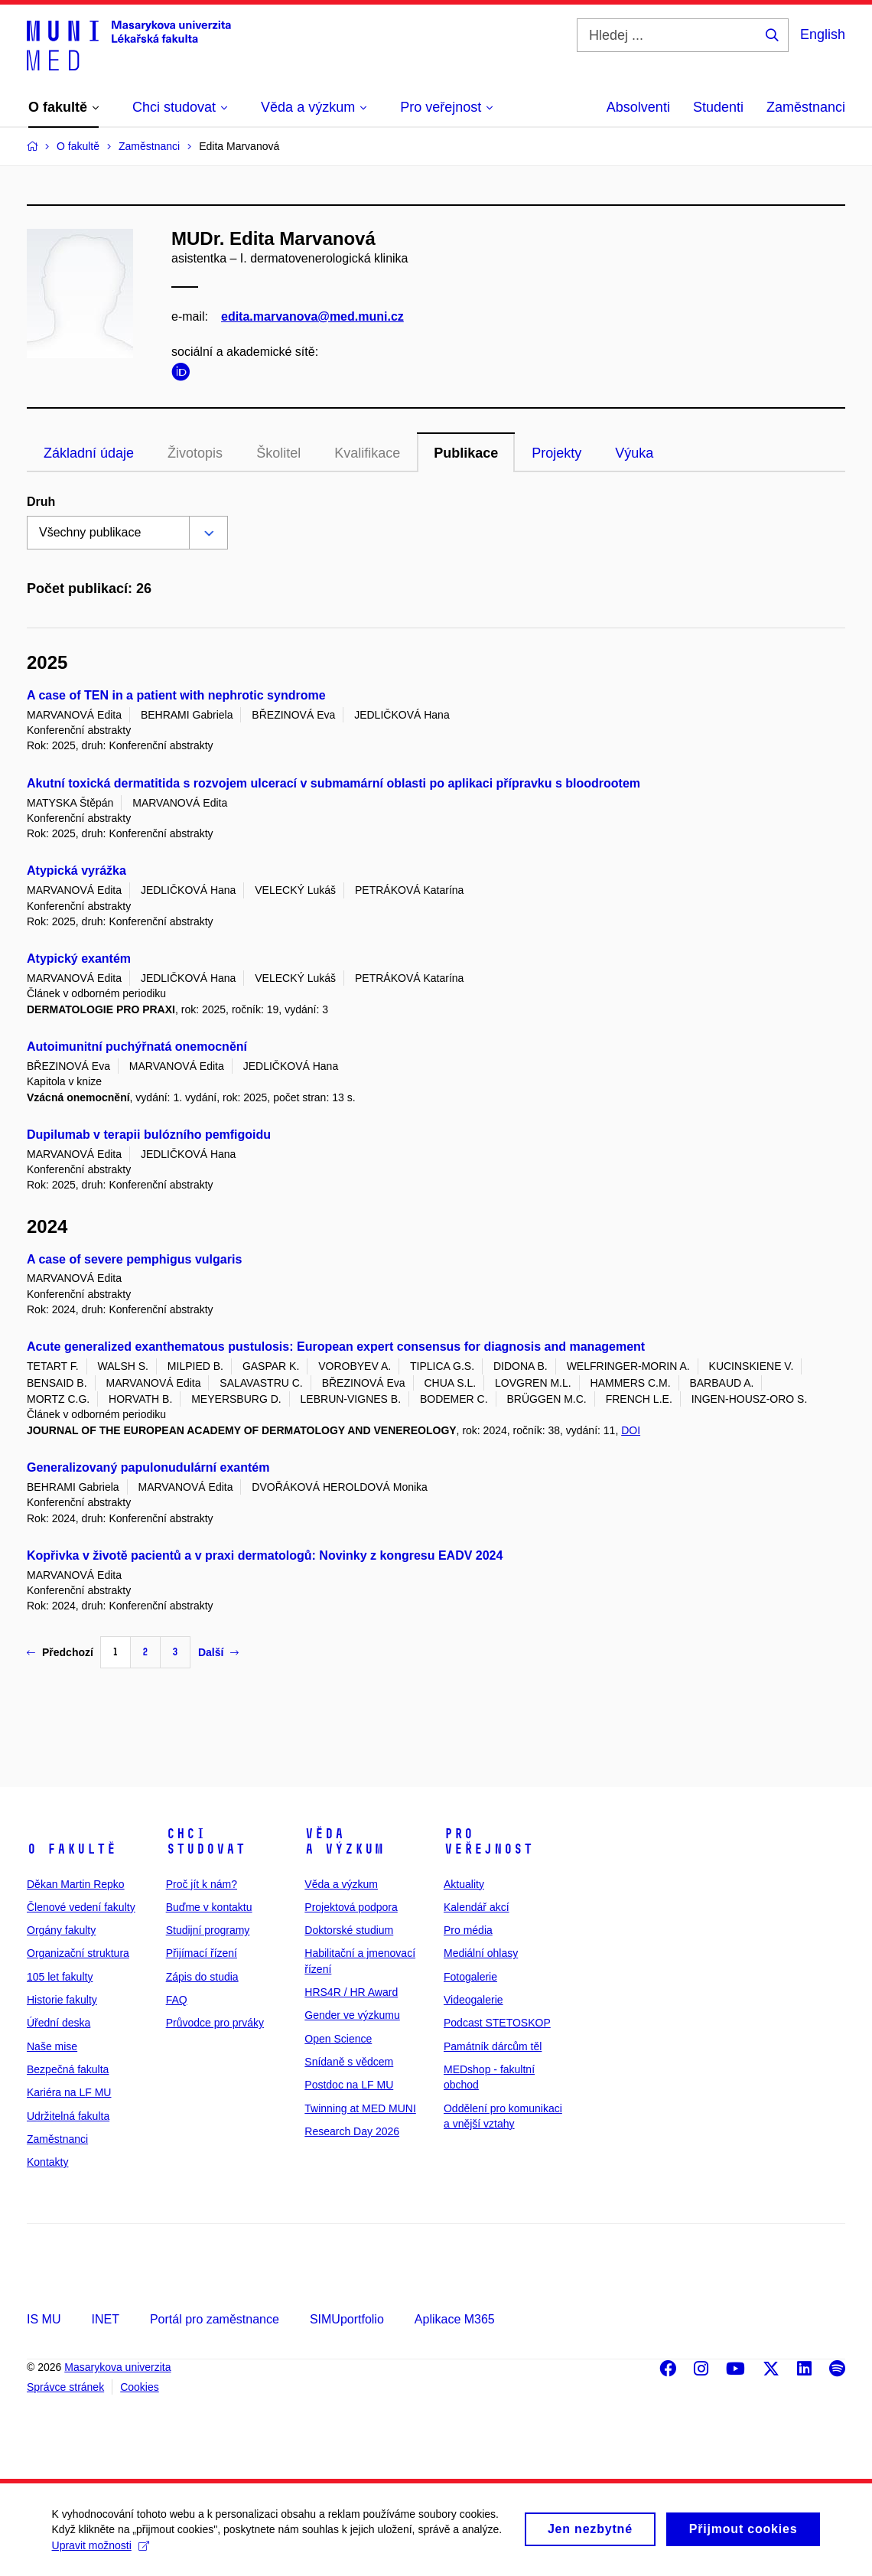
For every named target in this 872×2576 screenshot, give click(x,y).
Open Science (338, 2039)
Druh (41, 501)
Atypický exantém (79, 958)
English (822, 34)
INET (105, 2319)
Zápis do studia (202, 1977)
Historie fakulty (62, 2000)
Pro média (468, 1930)
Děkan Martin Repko (76, 1884)
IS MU (43, 2319)
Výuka (634, 453)
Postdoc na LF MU (348, 2085)
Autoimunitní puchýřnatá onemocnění (137, 1046)
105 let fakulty (60, 1977)
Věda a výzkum (344, 1841)
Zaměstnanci (805, 107)
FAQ (176, 2000)
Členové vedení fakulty (81, 1907)
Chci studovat (206, 1841)
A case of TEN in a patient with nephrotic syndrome (176, 695)
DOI (630, 1430)
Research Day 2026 (351, 2131)
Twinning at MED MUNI (359, 2108)
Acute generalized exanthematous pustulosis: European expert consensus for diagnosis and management (336, 1346)
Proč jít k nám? (201, 1884)
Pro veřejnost (488, 1841)
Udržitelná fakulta (68, 2116)
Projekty (556, 453)
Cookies (139, 2387)
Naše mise (52, 2046)
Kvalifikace (367, 453)
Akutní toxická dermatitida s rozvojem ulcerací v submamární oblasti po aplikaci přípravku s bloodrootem (333, 783)
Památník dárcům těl (493, 2046)
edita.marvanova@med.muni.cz (312, 316)
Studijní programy (208, 1930)
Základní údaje (89, 453)
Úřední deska (58, 2023)
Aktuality (464, 1884)
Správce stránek (65, 2387)
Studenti (718, 107)
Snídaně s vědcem (348, 2062)
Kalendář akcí (476, 1907)
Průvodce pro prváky (215, 2023)
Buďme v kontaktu (209, 1907)
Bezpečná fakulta (68, 2069)
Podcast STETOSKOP (497, 2023)
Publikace (466, 453)
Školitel (278, 453)
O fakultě (71, 1849)
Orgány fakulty (61, 1930)
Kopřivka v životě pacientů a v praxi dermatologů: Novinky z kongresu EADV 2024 (265, 1555)
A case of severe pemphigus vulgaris (134, 1259)
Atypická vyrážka (76, 870)
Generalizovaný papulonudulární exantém (148, 1467)
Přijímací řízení (201, 1953)
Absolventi (638, 107)
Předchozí (60, 1652)
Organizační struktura (78, 1953)
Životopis (195, 453)
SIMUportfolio (347, 2319)
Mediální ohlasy (481, 1953)
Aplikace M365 (455, 2319)
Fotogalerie (470, 1977)
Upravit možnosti (102, 2551)
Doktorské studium (348, 1930)
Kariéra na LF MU (69, 2092)
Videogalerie (473, 2000)
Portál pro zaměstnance (214, 2319)
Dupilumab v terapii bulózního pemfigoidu (149, 1134)
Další (218, 1652)
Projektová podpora (350, 1907)
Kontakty (47, 2162)
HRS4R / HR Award (351, 1992)
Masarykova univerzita (117, 2367)
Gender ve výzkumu (352, 2015)
